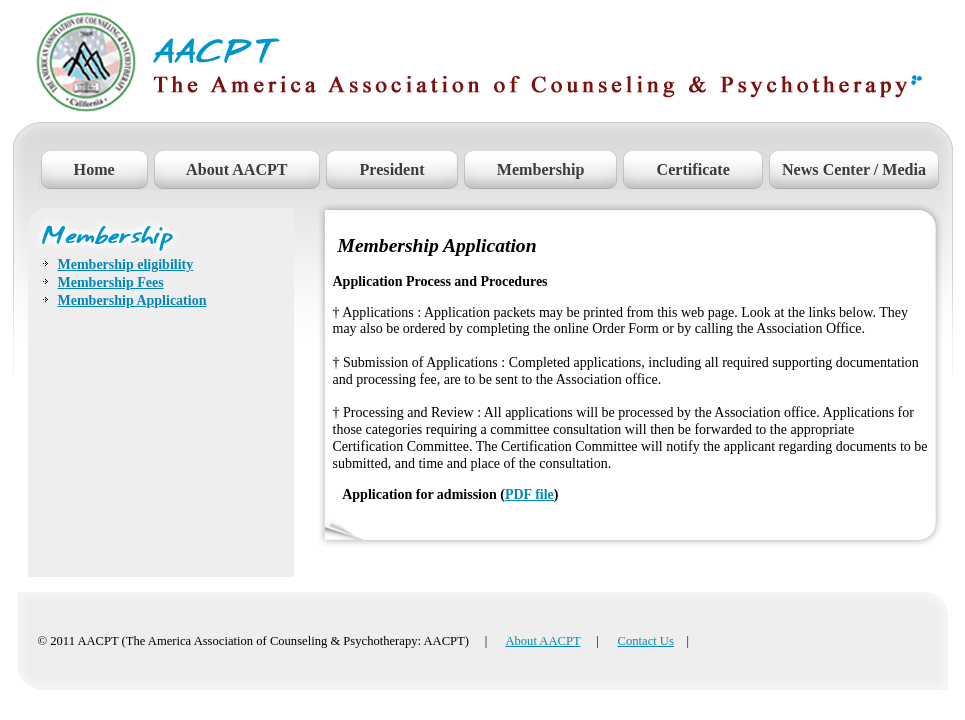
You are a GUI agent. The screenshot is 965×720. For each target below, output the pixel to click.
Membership (541, 169)
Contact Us (646, 641)
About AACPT (237, 169)
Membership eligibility (126, 264)
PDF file (529, 494)
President (391, 169)
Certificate (693, 169)
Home (94, 169)
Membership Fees (111, 282)
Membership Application (132, 300)
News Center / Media (854, 169)
